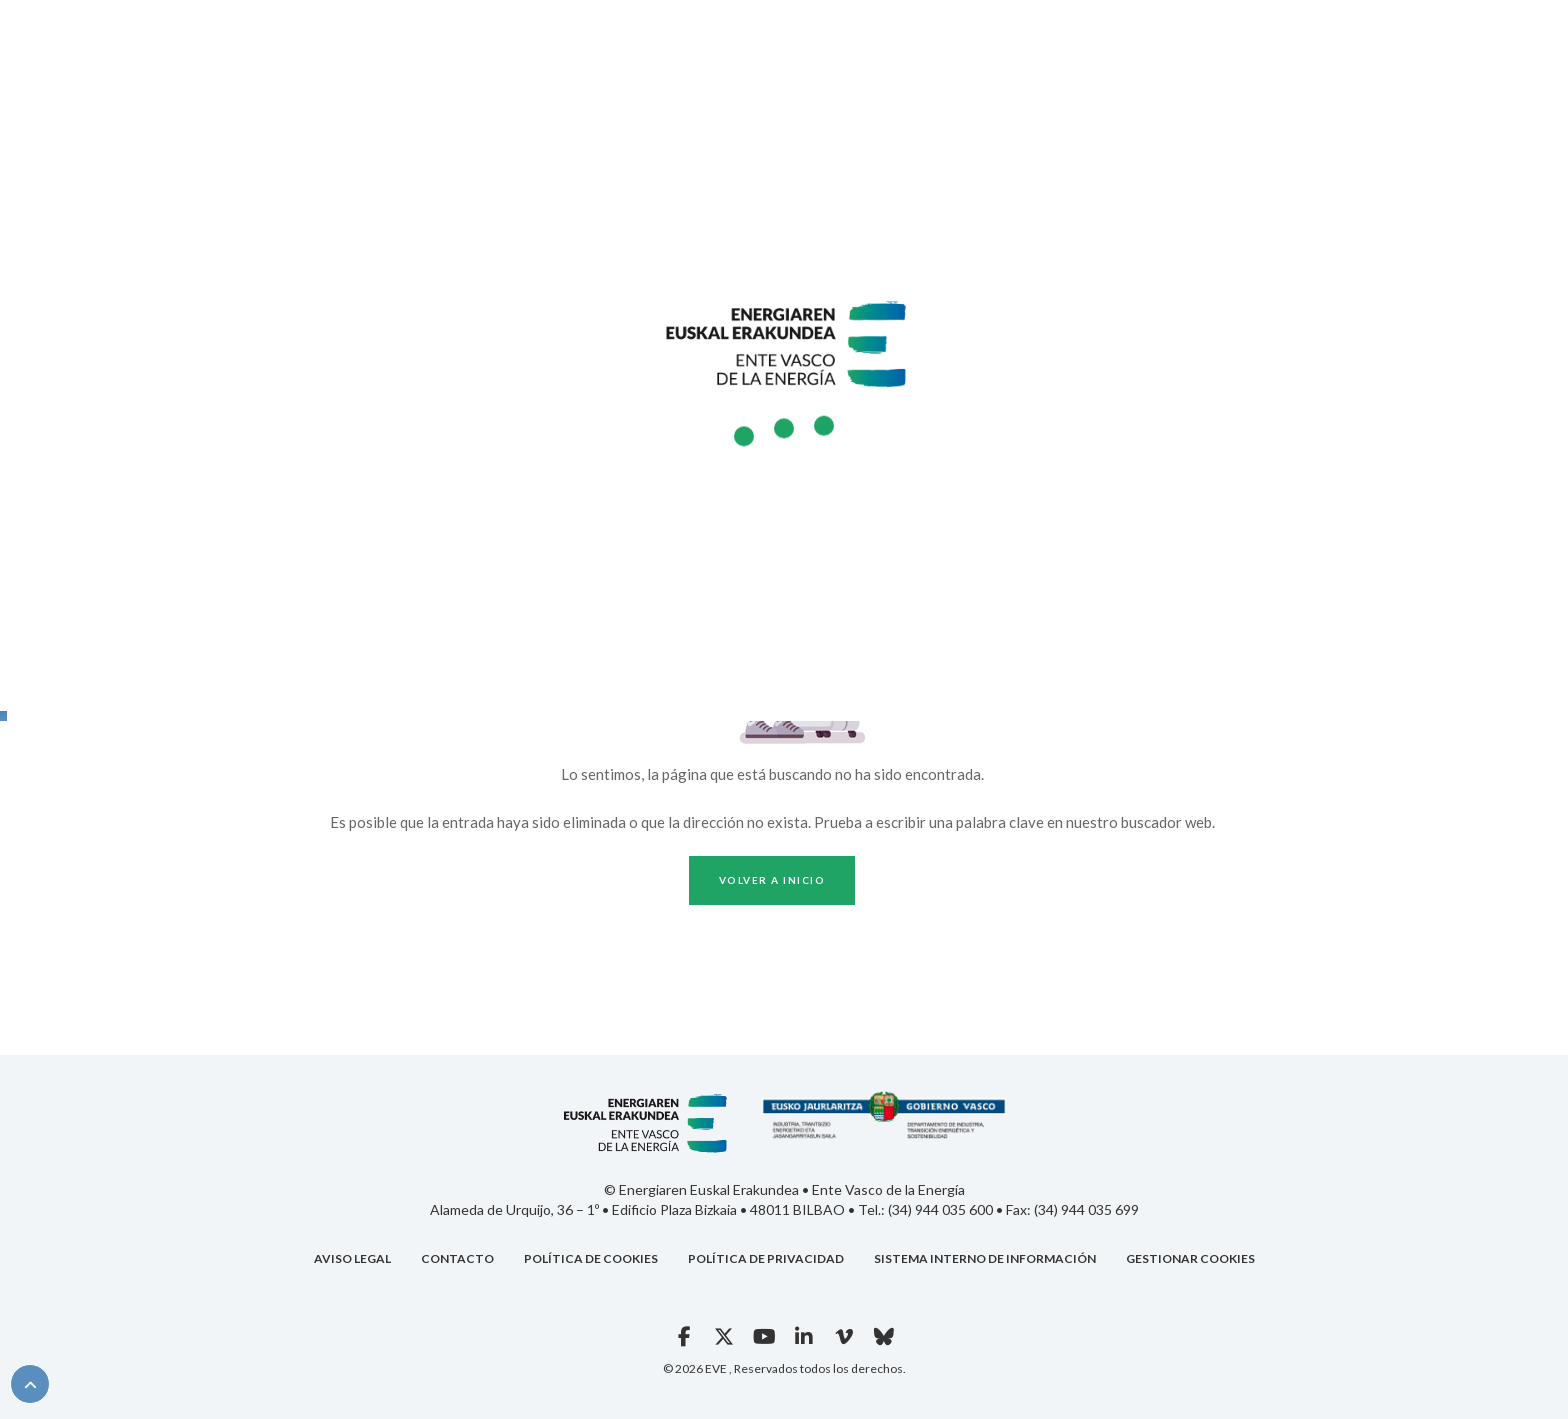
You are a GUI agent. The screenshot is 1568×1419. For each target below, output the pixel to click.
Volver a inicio (772, 880)
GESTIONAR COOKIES (1190, 1258)
